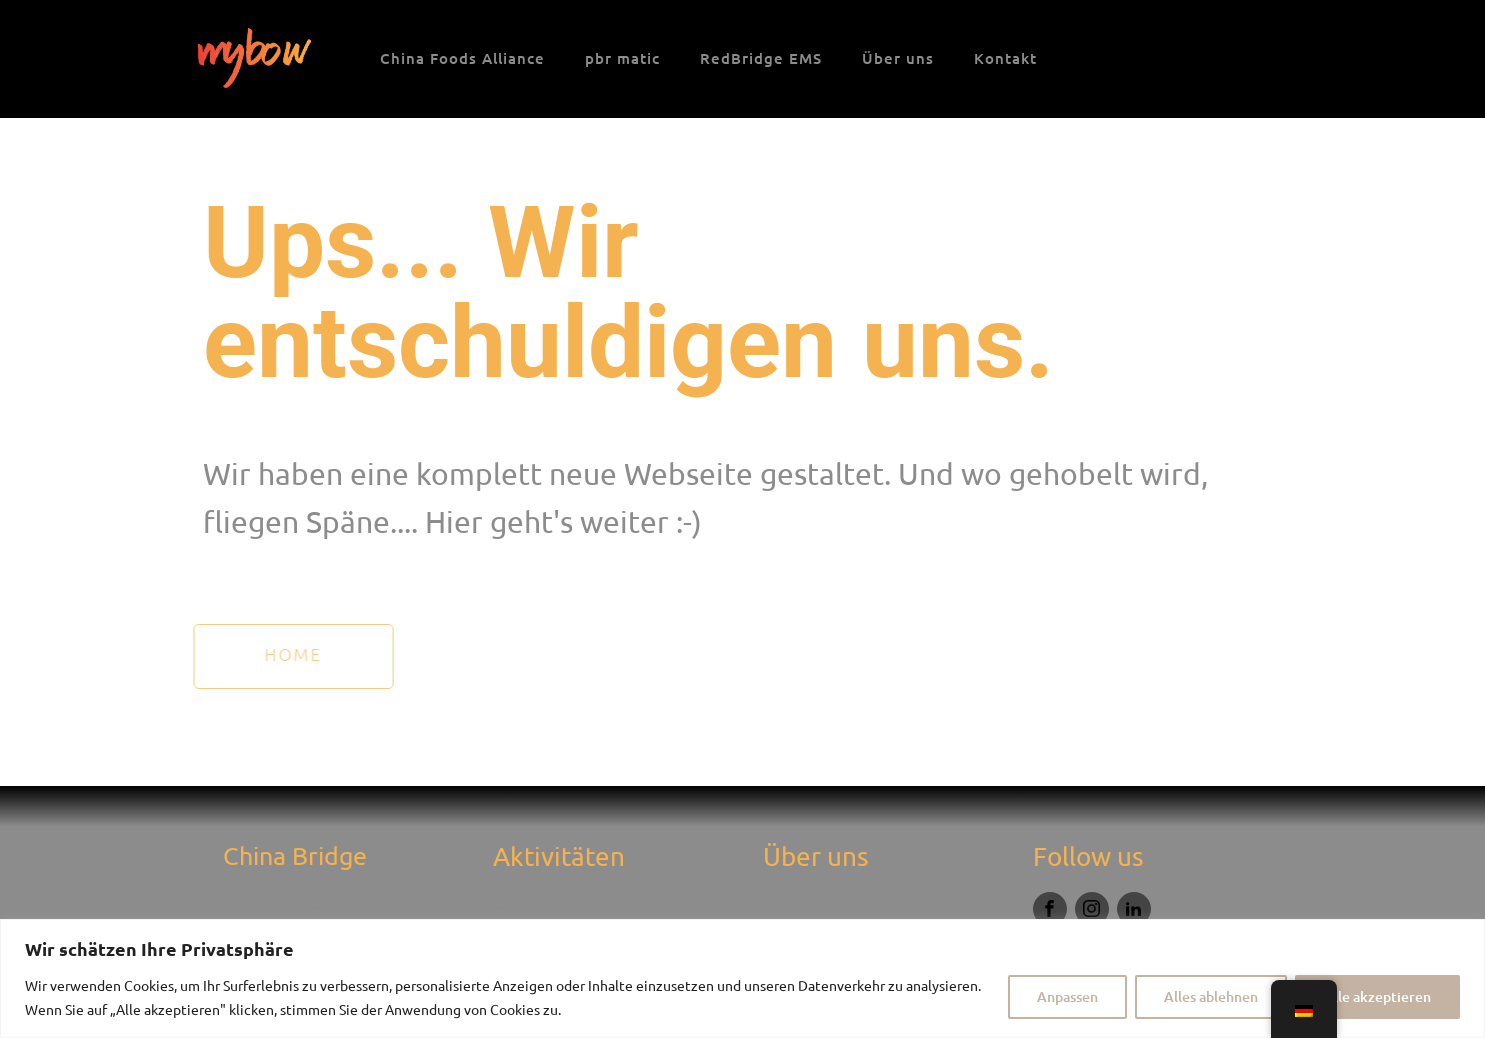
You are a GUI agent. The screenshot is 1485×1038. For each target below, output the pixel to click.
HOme (273, 654)
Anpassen (1067, 996)
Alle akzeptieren (1377, 996)
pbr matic (622, 58)
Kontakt (1005, 58)
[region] (742, 978)
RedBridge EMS (761, 58)
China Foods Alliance (462, 58)
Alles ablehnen (1211, 996)
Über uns (898, 58)
